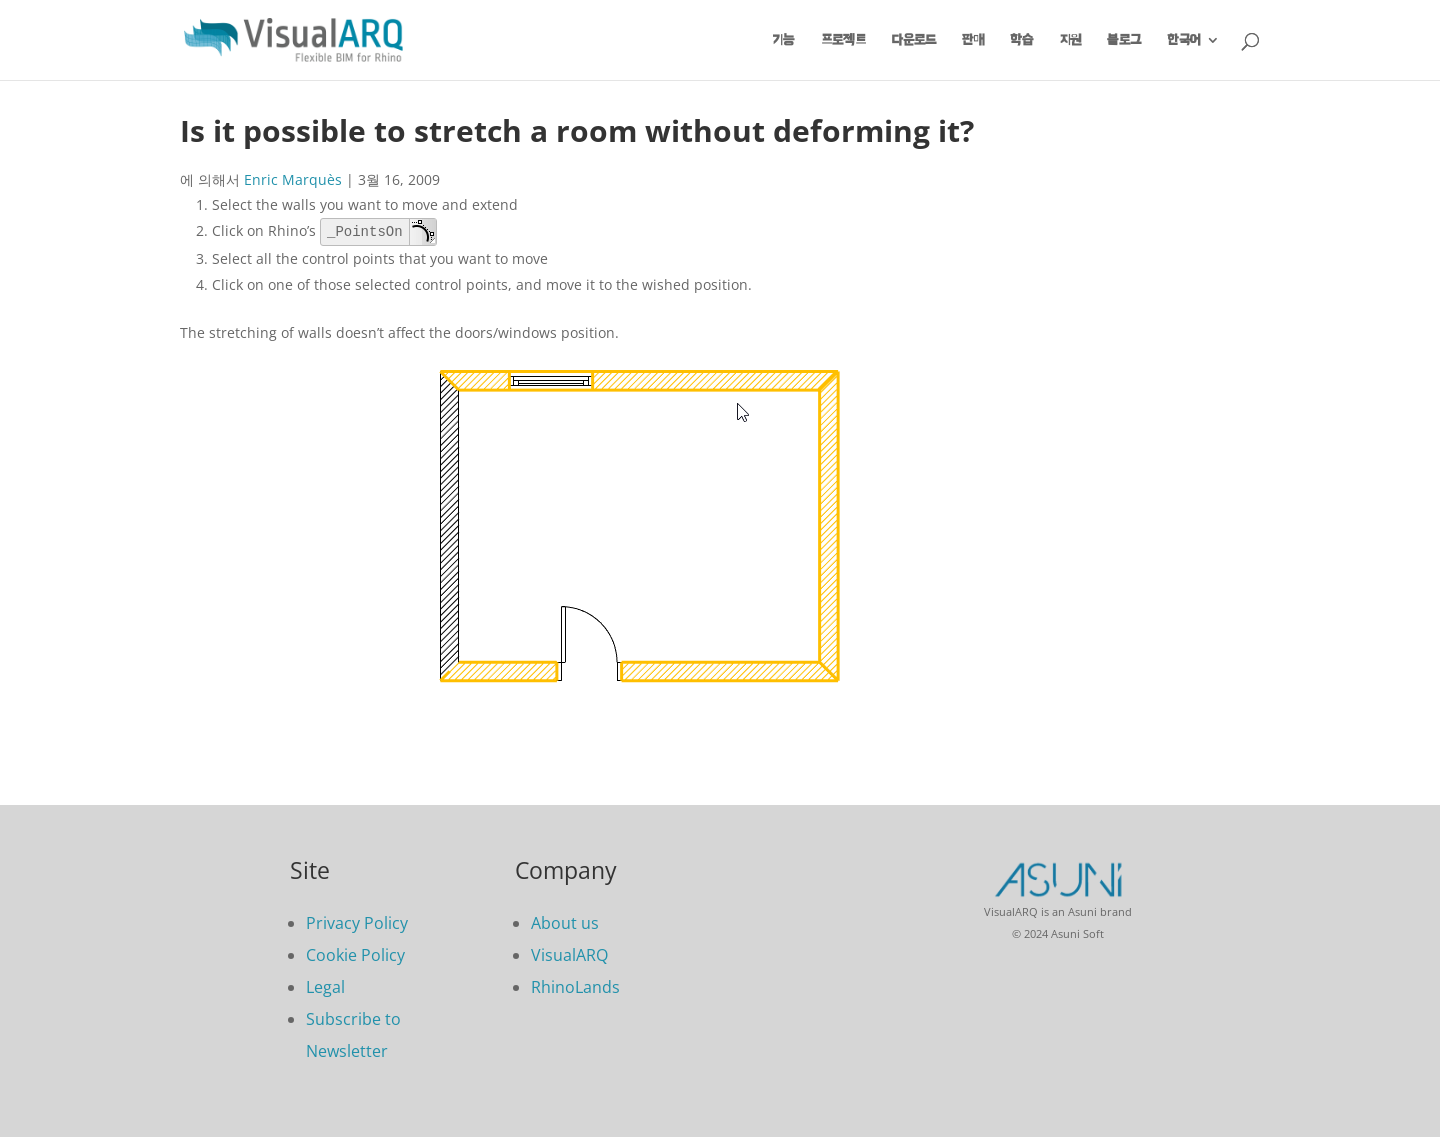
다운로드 (914, 40)
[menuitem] (1193, 56)
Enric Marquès (293, 179)
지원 (1070, 40)
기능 (784, 40)
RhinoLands (575, 987)
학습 (1022, 40)
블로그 (1124, 40)
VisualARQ (569, 955)
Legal (325, 987)
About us (565, 923)
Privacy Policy (357, 923)
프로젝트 (843, 40)
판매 (973, 40)
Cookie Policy (355, 955)
